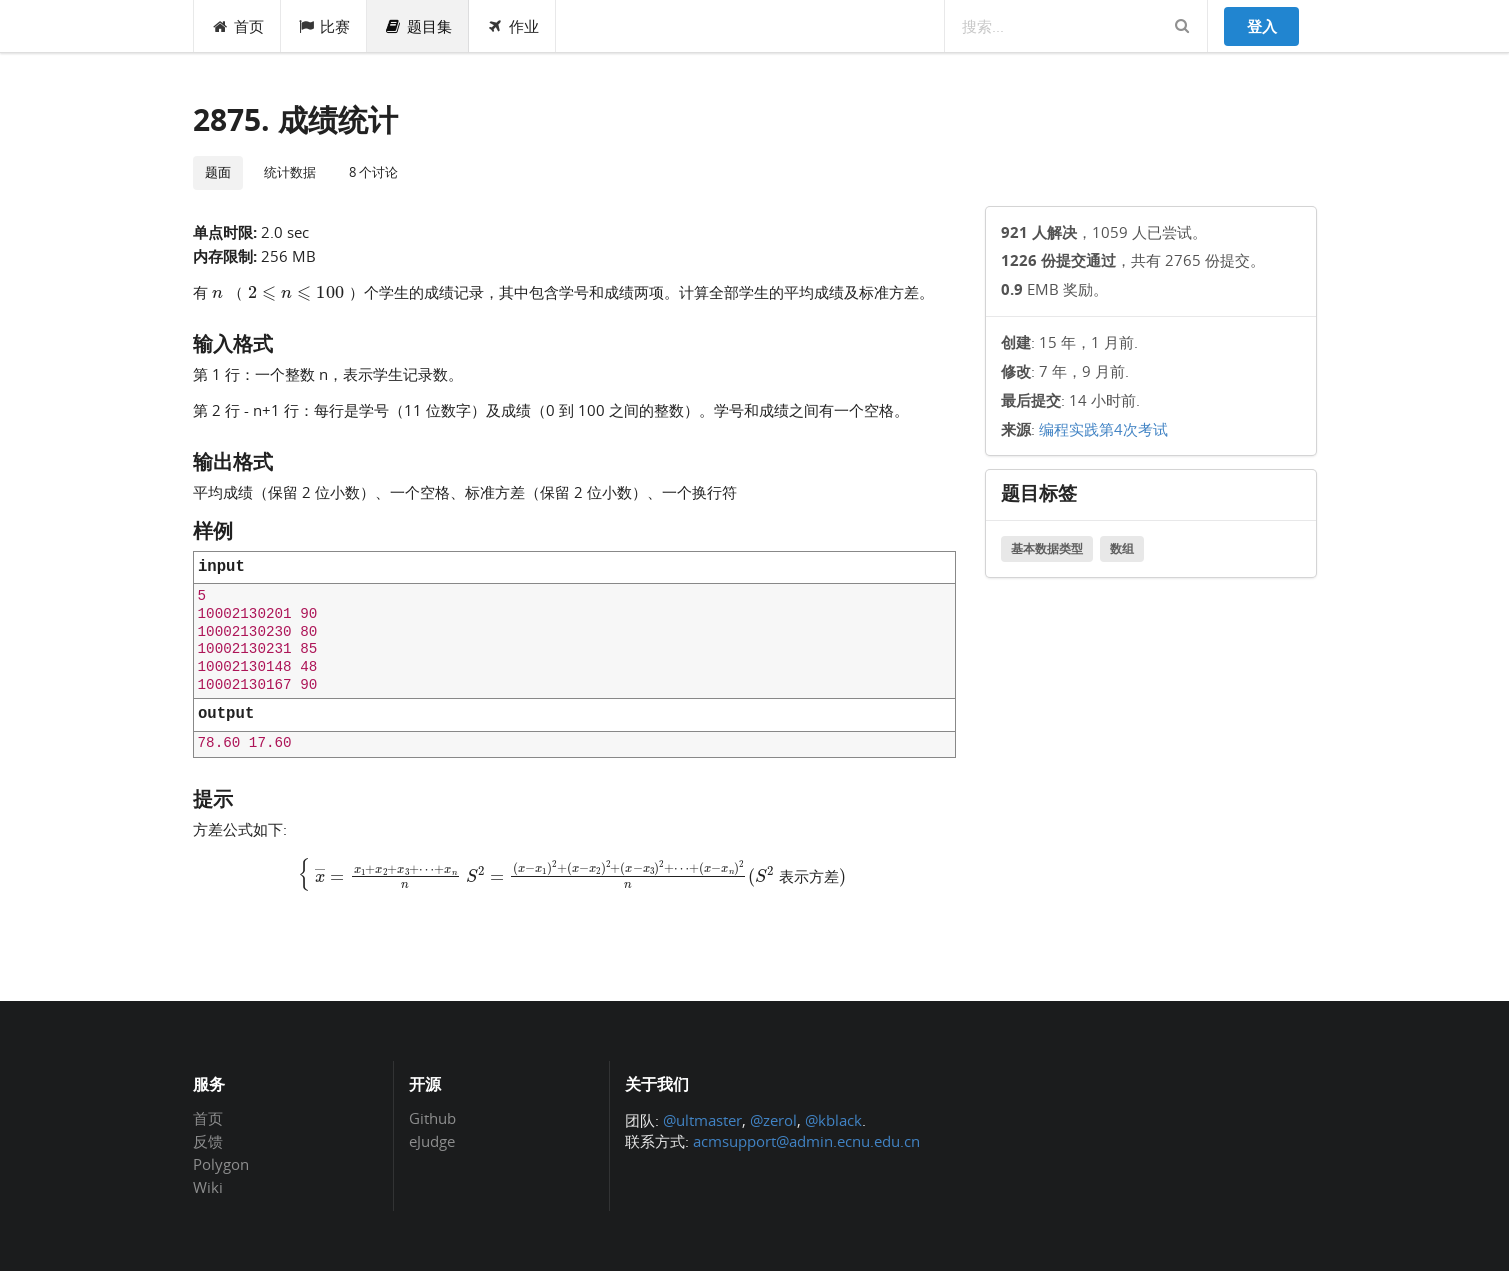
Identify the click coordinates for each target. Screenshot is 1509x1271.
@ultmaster (702, 1120)
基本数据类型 (1047, 548)
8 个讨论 (373, 172)
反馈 (208, 1141)
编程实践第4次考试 (1103, 429)
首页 (237, 26)
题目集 (418, 26)
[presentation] (288, 291)
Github (432, 1119)
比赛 (324, 26)
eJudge (432, 1140)
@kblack (833, 1120)
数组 (1122, 548)
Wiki (208, 1186)
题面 (218, 172)
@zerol (773, 1120)
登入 (1262, 26)
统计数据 (290, 172)
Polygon (221, 1164)
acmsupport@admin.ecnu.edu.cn (806, 1141)
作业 (512, 26)
